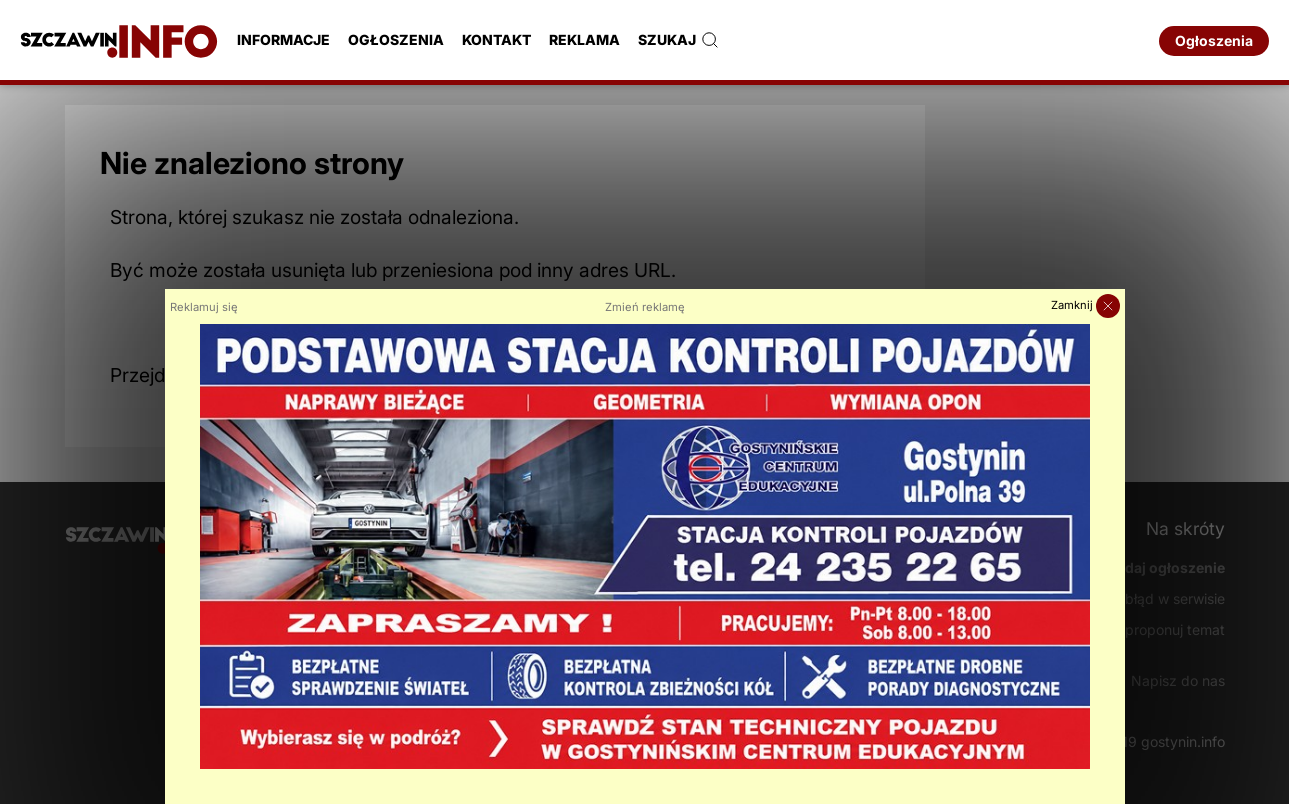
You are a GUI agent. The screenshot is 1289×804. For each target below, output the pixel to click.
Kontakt (496, 39)
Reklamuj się (204, 307)
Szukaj (678, 40)
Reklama (584, 39)
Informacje (283, 39)
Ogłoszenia (396, 39)
